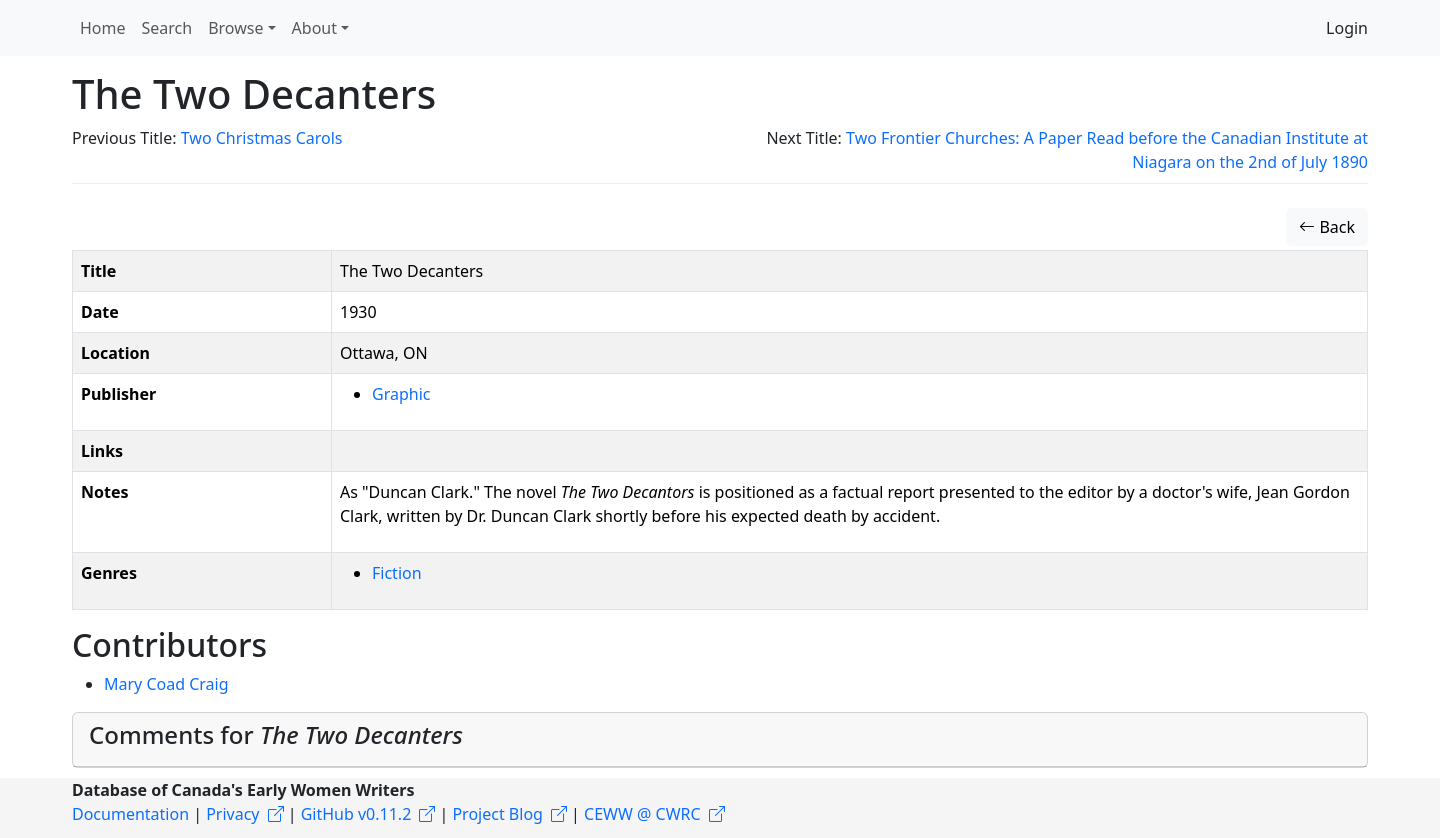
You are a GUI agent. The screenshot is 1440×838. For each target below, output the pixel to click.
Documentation (130, 814)
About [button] (314, 28)
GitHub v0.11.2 (356, 814)
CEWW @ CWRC (642, 814)
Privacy (232, 814)
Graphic (401, 394)
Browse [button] (235, 28)
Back (1327, 227)
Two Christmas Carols (262, 138)
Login (1347, 28)
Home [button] (103, 28)
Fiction (397, 573)
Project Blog (497, 814)
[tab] (720, 740)
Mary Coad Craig (166, 684)
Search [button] (167, 28)
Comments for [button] (276, 734)
